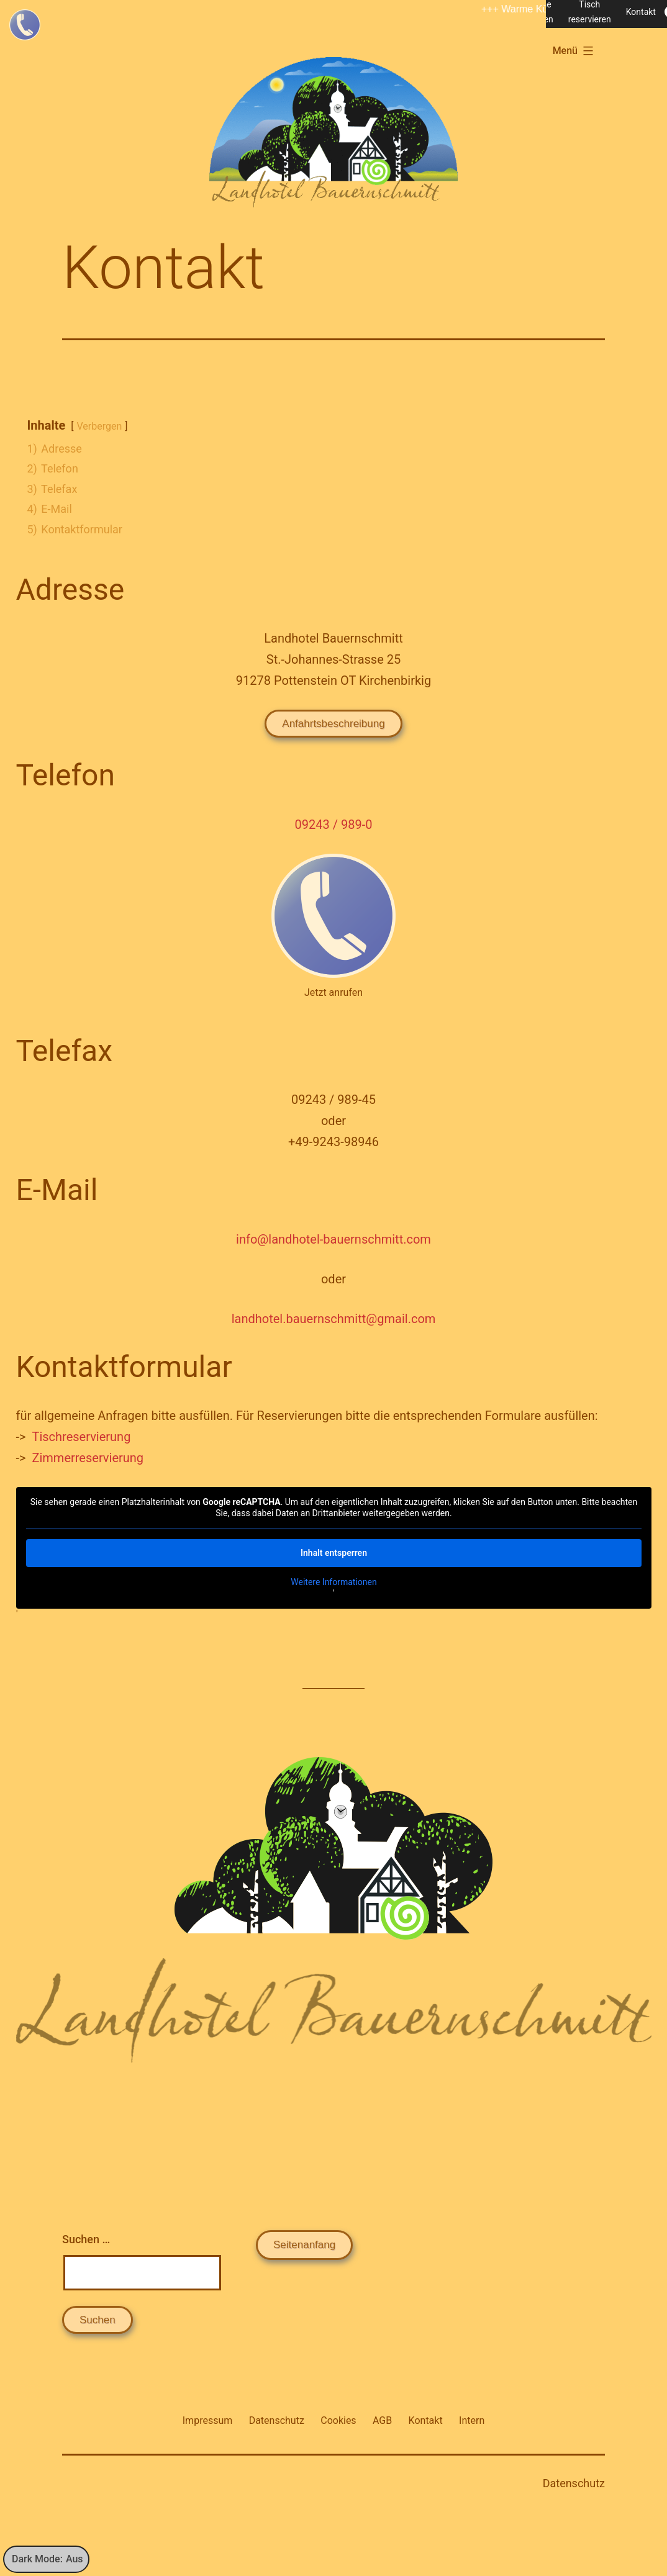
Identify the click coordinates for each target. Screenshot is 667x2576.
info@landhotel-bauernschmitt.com (333, 1239)
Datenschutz (574, 2483)
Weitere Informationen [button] (333, 1582)
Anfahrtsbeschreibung (333, 724)
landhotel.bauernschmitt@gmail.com (334, 1318)
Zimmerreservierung (87, 1457)
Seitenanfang (304, 2245)
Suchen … (86, 2239)
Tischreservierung (81, 1436)
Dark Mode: (47, 2559)
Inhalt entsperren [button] (334, 1553)
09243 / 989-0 (334, 824)
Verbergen (99, 426)
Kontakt (641, 12)
